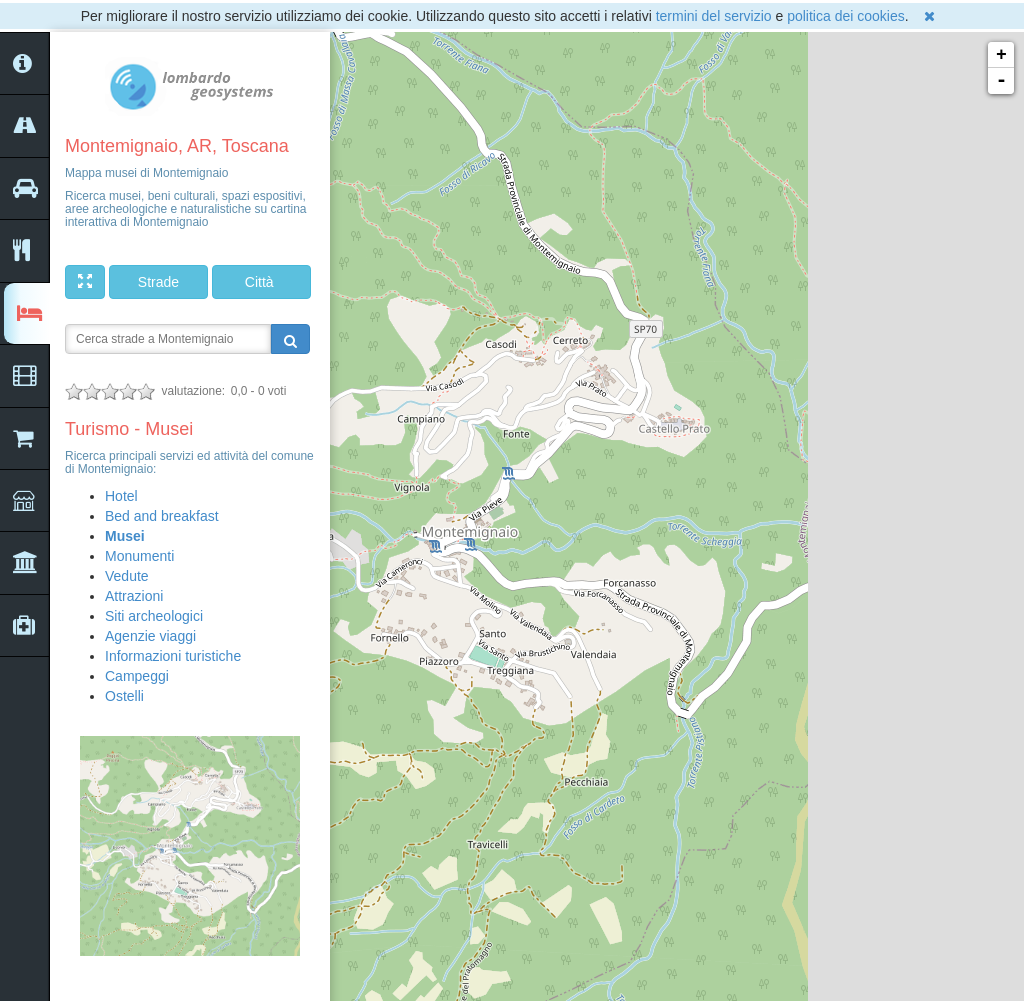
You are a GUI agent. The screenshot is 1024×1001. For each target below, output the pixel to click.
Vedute (127, 576)
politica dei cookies (846, 16)
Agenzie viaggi (150, 636)
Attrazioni (134, 596)
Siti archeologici (154, 616)
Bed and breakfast (162, 516)
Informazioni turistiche (173, 656)
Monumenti (139, 556)
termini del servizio (714, 16)
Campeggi (137, 676)
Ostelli (124, 696)
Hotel (121, 496)
